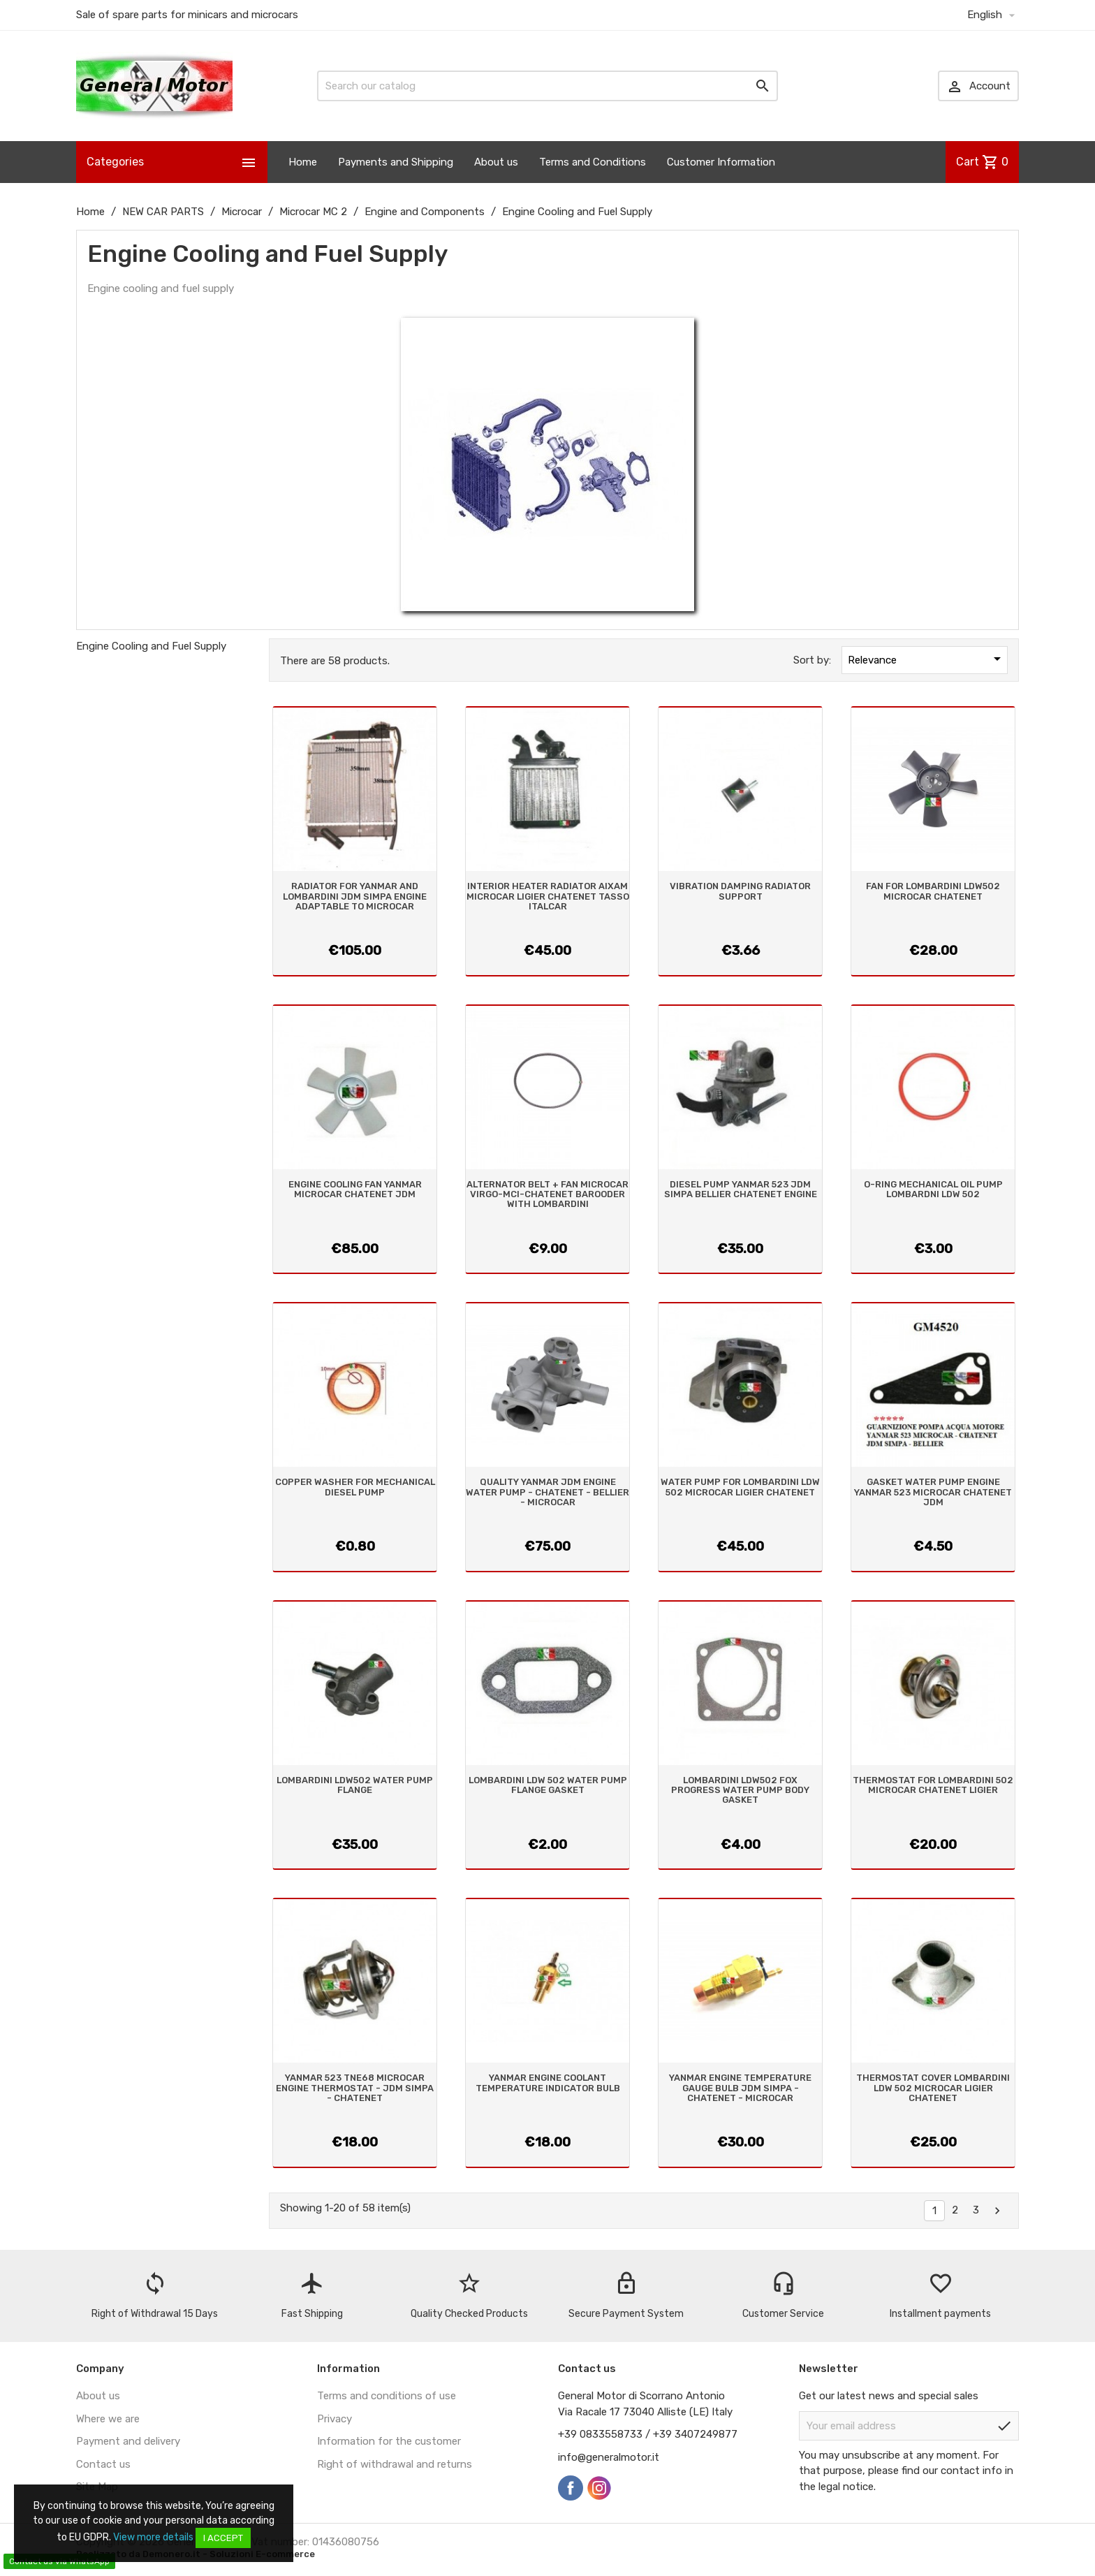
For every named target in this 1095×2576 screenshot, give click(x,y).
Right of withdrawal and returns (394, 2464)
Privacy (334, 2419)
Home (302, 162)
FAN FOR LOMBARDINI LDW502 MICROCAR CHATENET (933, 891)
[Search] (547, 86)
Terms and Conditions (592, 162)
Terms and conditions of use (386, 2396)
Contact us (103, 2464)
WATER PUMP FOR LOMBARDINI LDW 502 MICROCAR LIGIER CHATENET (740, 1487)
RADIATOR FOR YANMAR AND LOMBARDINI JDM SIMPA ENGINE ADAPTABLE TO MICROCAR (355, 896)
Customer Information (721, 162)
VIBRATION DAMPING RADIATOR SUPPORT (740, 891)
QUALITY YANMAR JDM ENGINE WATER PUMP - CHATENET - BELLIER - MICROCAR (547, 1492)
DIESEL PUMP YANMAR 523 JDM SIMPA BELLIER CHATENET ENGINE (740, 1189)
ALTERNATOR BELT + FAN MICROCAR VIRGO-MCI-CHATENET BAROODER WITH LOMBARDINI (547, 1194)
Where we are (108, 2419)
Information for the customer (389, 2441)
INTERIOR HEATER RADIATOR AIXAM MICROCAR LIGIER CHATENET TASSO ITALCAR (547, 896)
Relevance (927, 658)
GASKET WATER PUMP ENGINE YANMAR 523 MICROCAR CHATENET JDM (933, 1492)
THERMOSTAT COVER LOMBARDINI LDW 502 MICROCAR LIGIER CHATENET (933, 2087)
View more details (153, 2537)
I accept (223, 2538)
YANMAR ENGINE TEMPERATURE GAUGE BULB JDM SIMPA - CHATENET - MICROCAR (740, 2087)
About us (496, 162)
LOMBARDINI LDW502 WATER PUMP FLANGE (355, 1785)
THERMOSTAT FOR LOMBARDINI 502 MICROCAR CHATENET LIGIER (933, 1785)
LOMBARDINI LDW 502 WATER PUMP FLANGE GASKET (548, 1785)
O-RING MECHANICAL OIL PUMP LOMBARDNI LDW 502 (933, 1189)
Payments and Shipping (395, 162)
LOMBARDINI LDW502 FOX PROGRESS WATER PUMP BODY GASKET (740, 1790)
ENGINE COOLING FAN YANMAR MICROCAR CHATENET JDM (355, 1189)
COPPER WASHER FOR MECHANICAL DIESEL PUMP (355, 1487)
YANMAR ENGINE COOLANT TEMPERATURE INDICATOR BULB (548, 2082)
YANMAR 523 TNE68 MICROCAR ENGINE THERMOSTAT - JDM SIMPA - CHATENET (355, 2087)
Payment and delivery (128, 2441)
